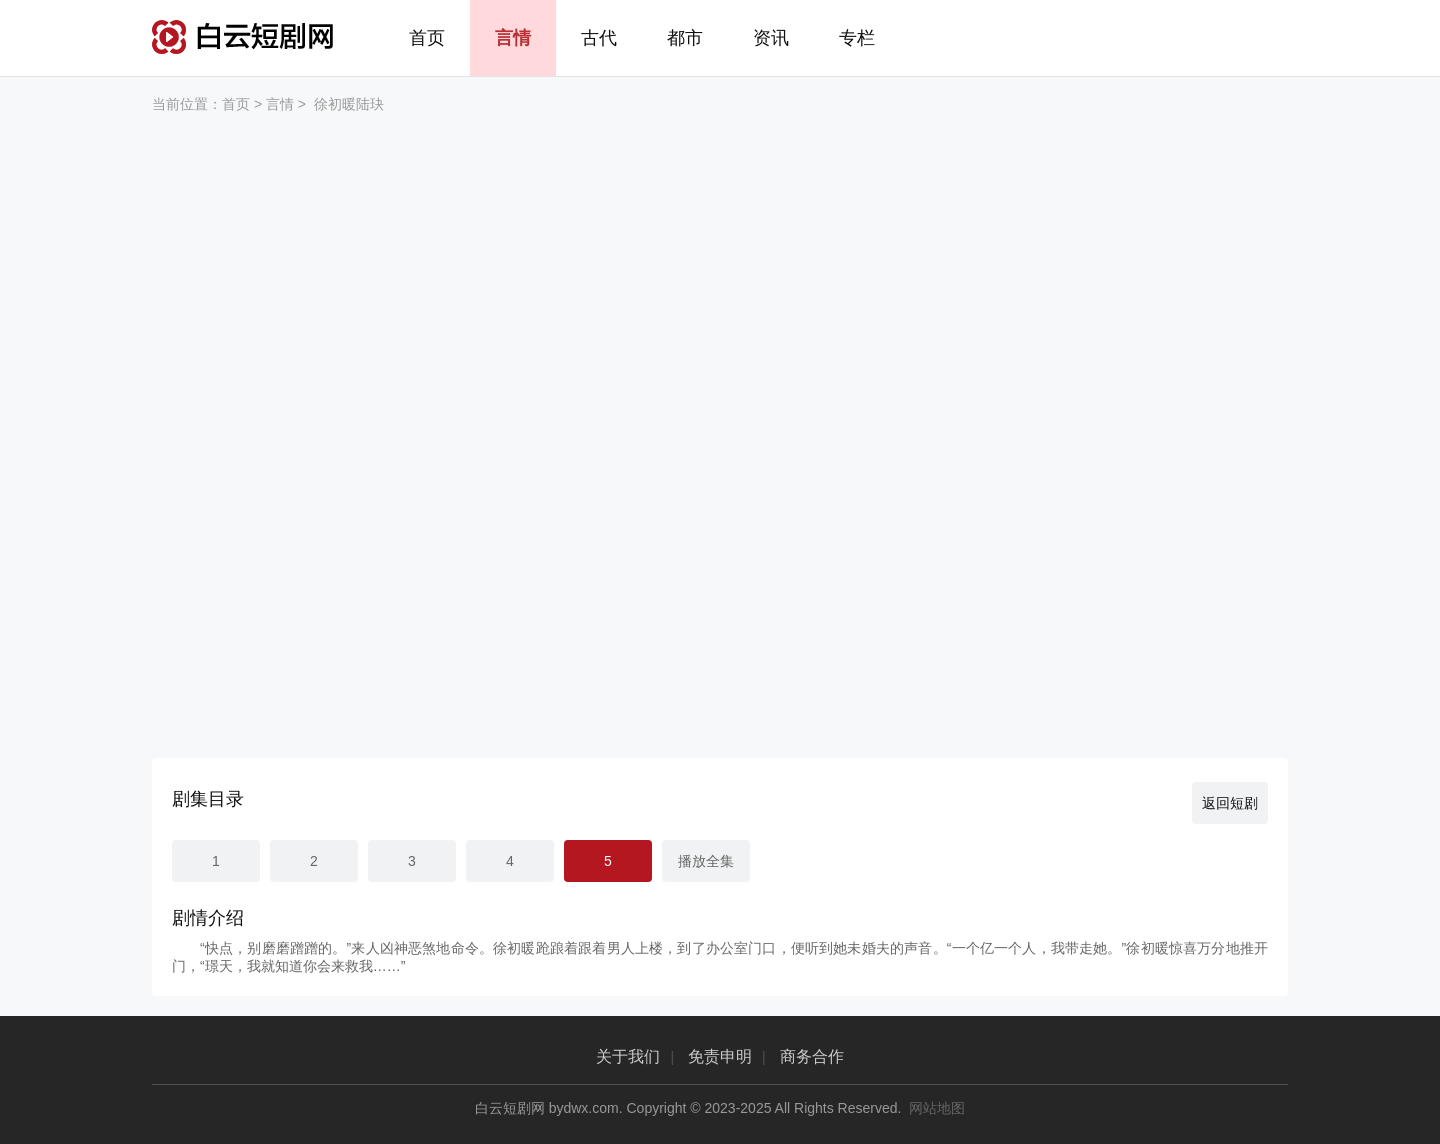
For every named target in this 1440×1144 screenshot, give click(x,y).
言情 (513, 38)
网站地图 (937, 1108)
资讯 (771, 38)
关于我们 (628, 1056)
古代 (599, 38)
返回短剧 (1230, 803)
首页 (427, 38)
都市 (685, 38)
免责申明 (720, 1056)
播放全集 (706, 861)
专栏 (857, 38)
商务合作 (812, 1056)
